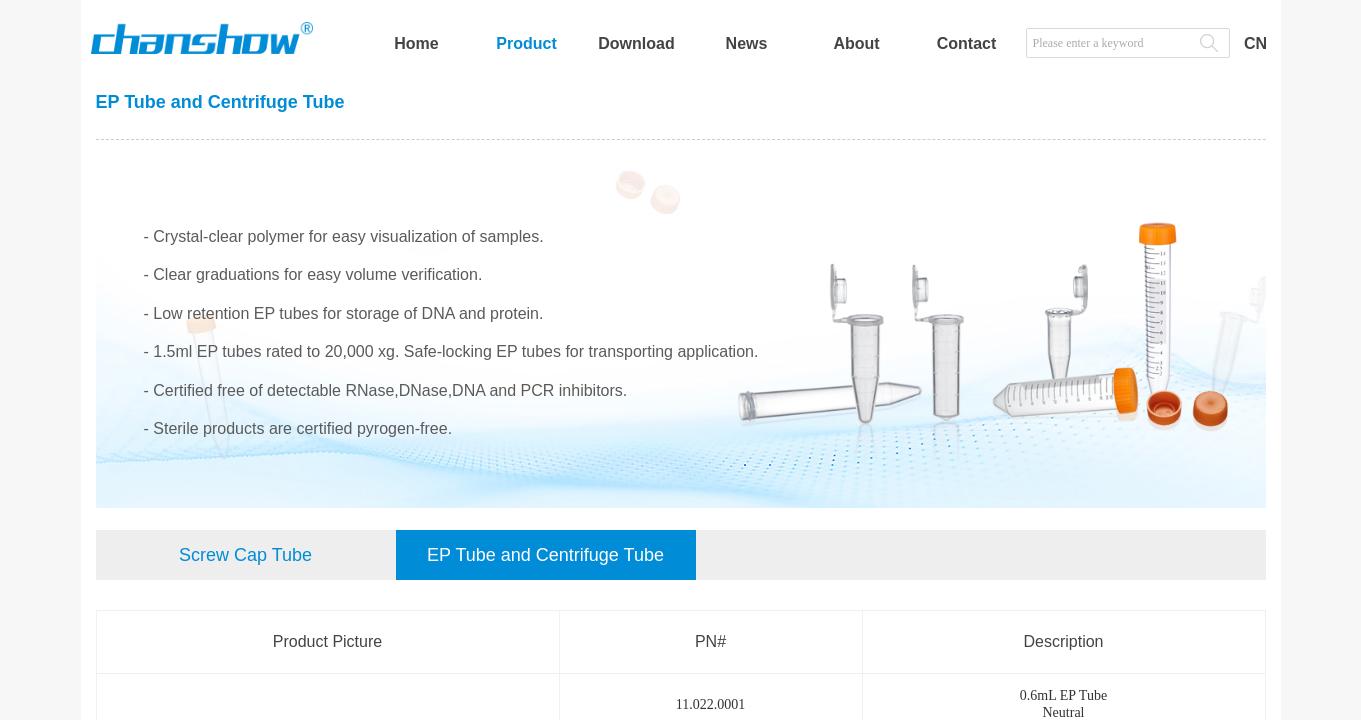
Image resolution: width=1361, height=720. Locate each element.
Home (416, 43)
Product (526, 43)
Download (636, 43)
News (747, 43)
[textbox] (1108, 43)
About (856, 43)
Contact (967, 43)
